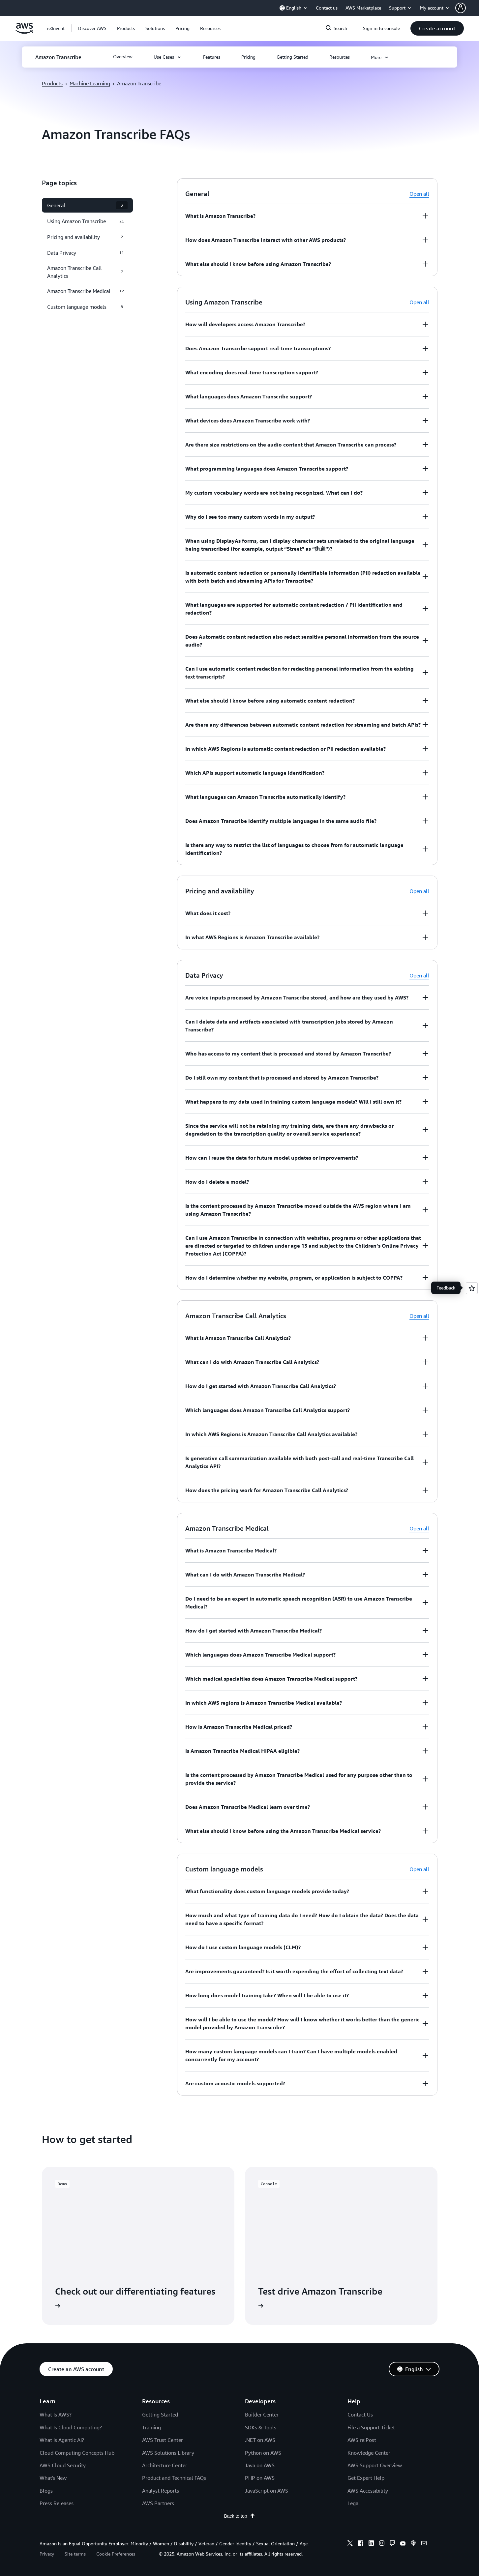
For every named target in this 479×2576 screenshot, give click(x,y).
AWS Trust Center (162, 2440)
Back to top (239, 2516)
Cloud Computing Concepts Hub (77, 2452)
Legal (353, 2503)
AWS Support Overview (374, 2465)
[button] (467, 8)
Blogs (46, 2490)
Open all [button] (419, 193)
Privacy (47, 2554)
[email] (424, 2544)
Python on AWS (263, 2452)
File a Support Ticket (371, 2427)
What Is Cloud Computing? (71, 2427)
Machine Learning (90, 83)
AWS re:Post (361, 2440)
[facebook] (360, 2544)
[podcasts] (413, 2544)
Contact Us (360, 2414)
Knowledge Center (368, 2452)
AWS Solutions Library (168, 2452)
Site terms (75, 2554)
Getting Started (160, 2414)
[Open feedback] (472, 1288)
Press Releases (57, 2503)
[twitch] (392, 2544)
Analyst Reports (160, 2490)
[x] (350, 2544)
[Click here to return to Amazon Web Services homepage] (24, 32)
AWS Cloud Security (63, 2465)
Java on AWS (260, 2465)
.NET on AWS (260, 2440)
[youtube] (402, 2544)
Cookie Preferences (115, 2554)
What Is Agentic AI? (62, 2440)
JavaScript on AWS (266, 2490)
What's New (53, 2478)
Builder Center (262, 2414)
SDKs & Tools (260, 2427)
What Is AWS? (56, 2414)
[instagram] (381, 2544)
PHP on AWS (260, 2478)
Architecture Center (164, 2465)
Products (52, 83)
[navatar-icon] (460, 8)
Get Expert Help (365, 2478)
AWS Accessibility (367, 2490)
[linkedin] (371, 2544)
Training (151, 2427)
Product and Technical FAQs (174, 2478)
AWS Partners (158, 2503)
